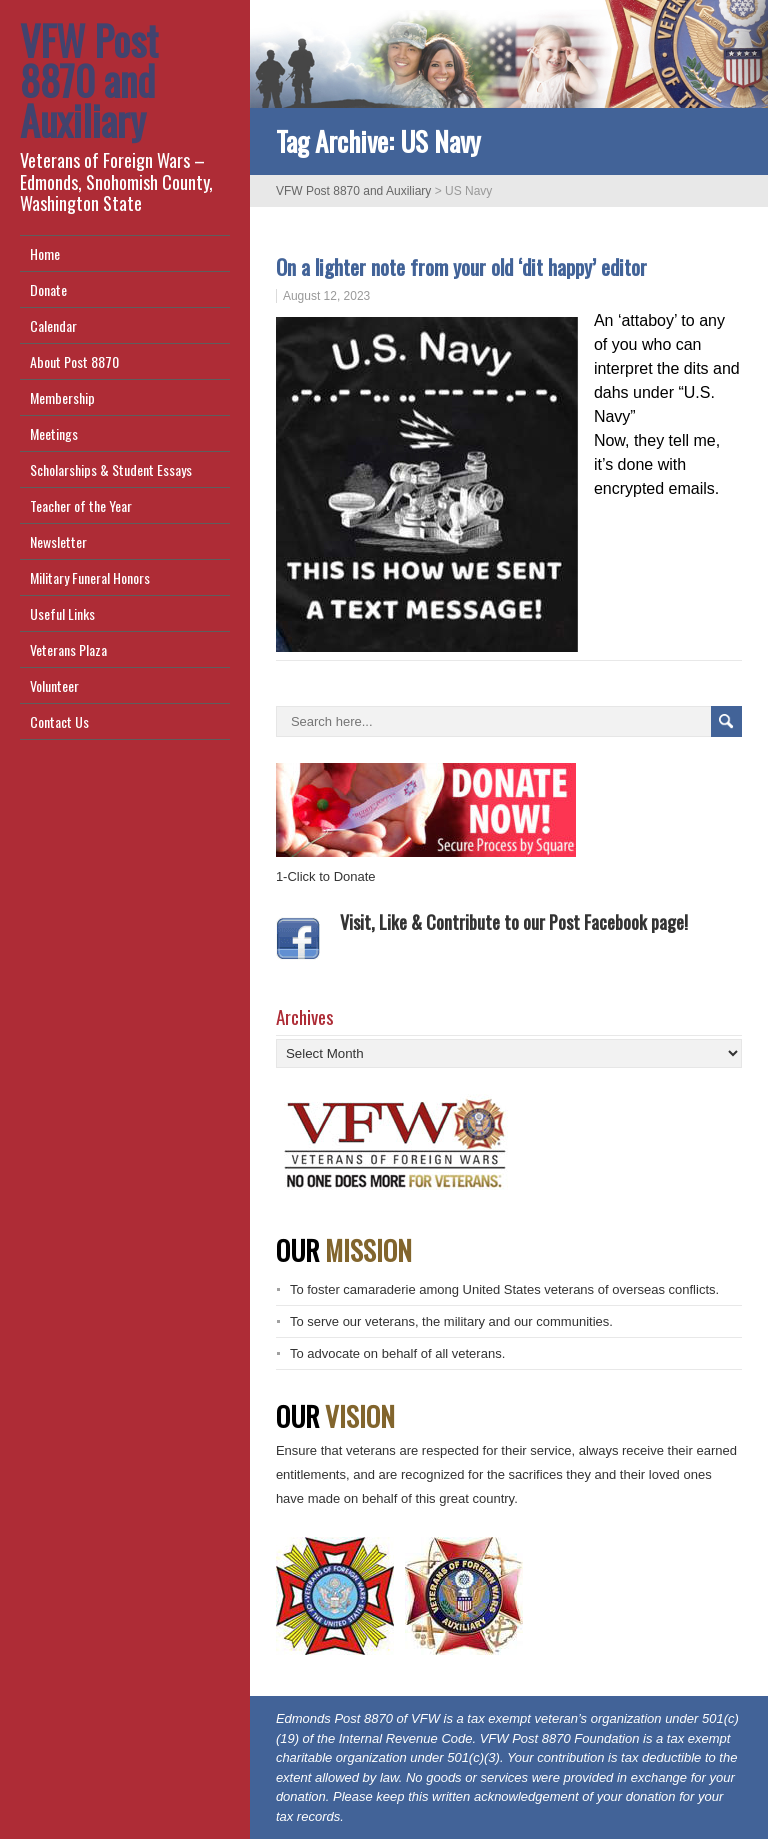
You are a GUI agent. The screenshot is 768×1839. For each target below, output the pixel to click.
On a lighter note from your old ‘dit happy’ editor (461, 266)
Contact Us (59, 721)
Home (45, 253)
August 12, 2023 (326, 296)
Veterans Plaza (68, 649)
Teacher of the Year (81, 505)
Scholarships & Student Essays (111, 469)
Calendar (53, 325)
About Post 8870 (74, 361)
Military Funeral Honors (90, 577)
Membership (62, 397)
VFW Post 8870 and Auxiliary (89, 80)
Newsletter (58, 541)
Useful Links (62, 613)
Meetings (54, 433)
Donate (48, 289)
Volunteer (54, 685)
